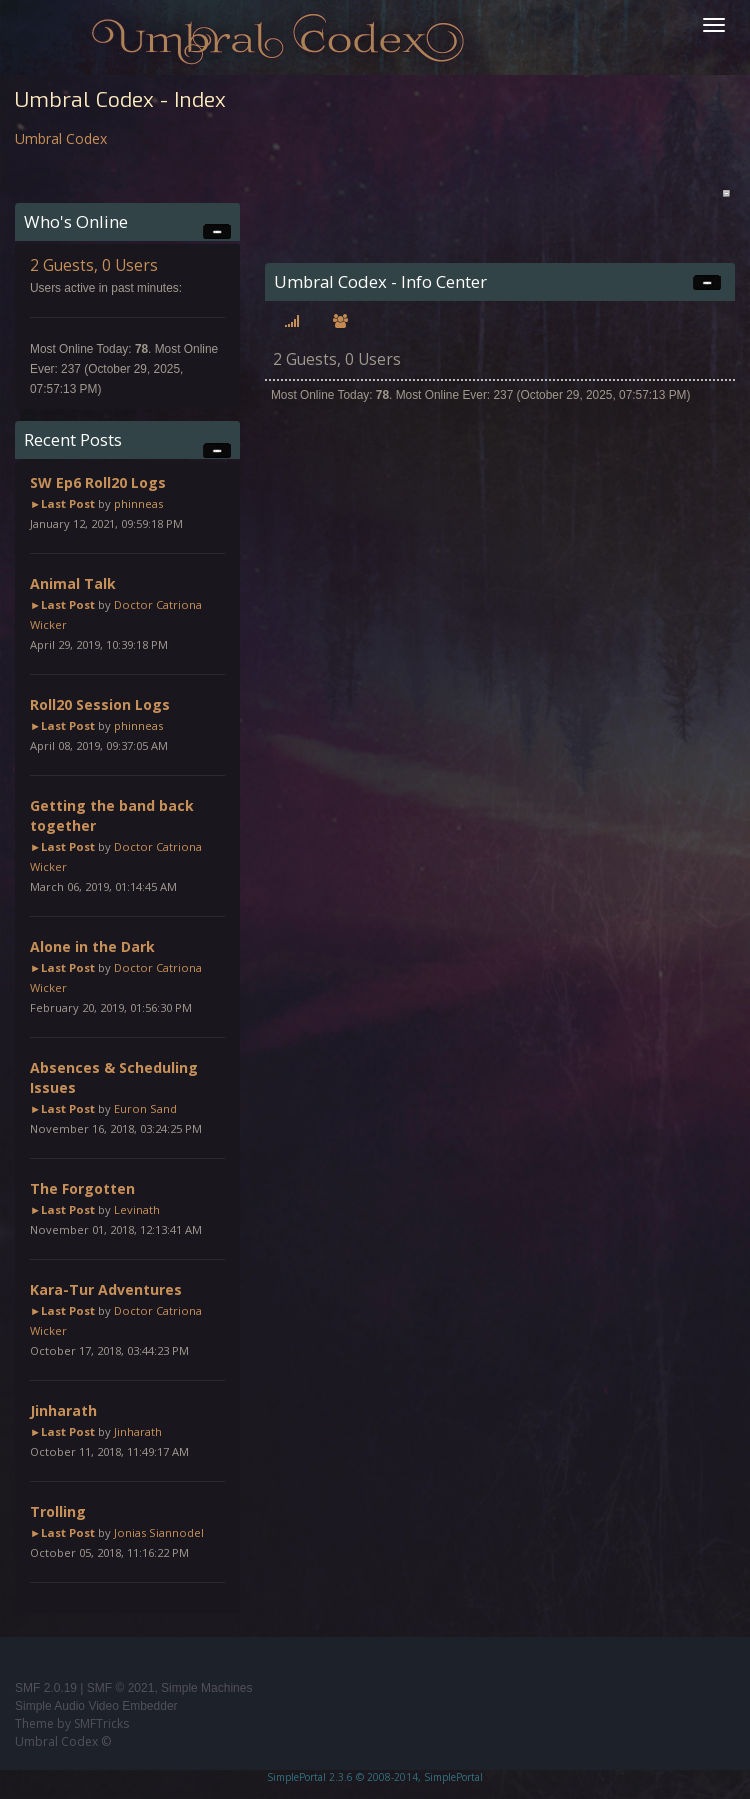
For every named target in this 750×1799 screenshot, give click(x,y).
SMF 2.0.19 (46, 1688)
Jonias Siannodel (159, 1532)
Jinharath (63, 1410)
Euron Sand (145, 1108)
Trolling (58, 1511)
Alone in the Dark (92, 946)
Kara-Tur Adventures (106, 1289)
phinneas (138, 503)
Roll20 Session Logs (100, 704)
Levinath (137, 1209)
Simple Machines (206, 1688)
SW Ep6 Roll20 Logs (98, 482)
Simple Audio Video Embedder (96, 1706)
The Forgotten (82, 1188)
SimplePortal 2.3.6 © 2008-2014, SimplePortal (375, 1777)
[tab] (292, 321)
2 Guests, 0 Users (94, 265)
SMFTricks (101, 1723)
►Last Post (62, 503)
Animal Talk (73, 583)
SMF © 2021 (121, 1688)
